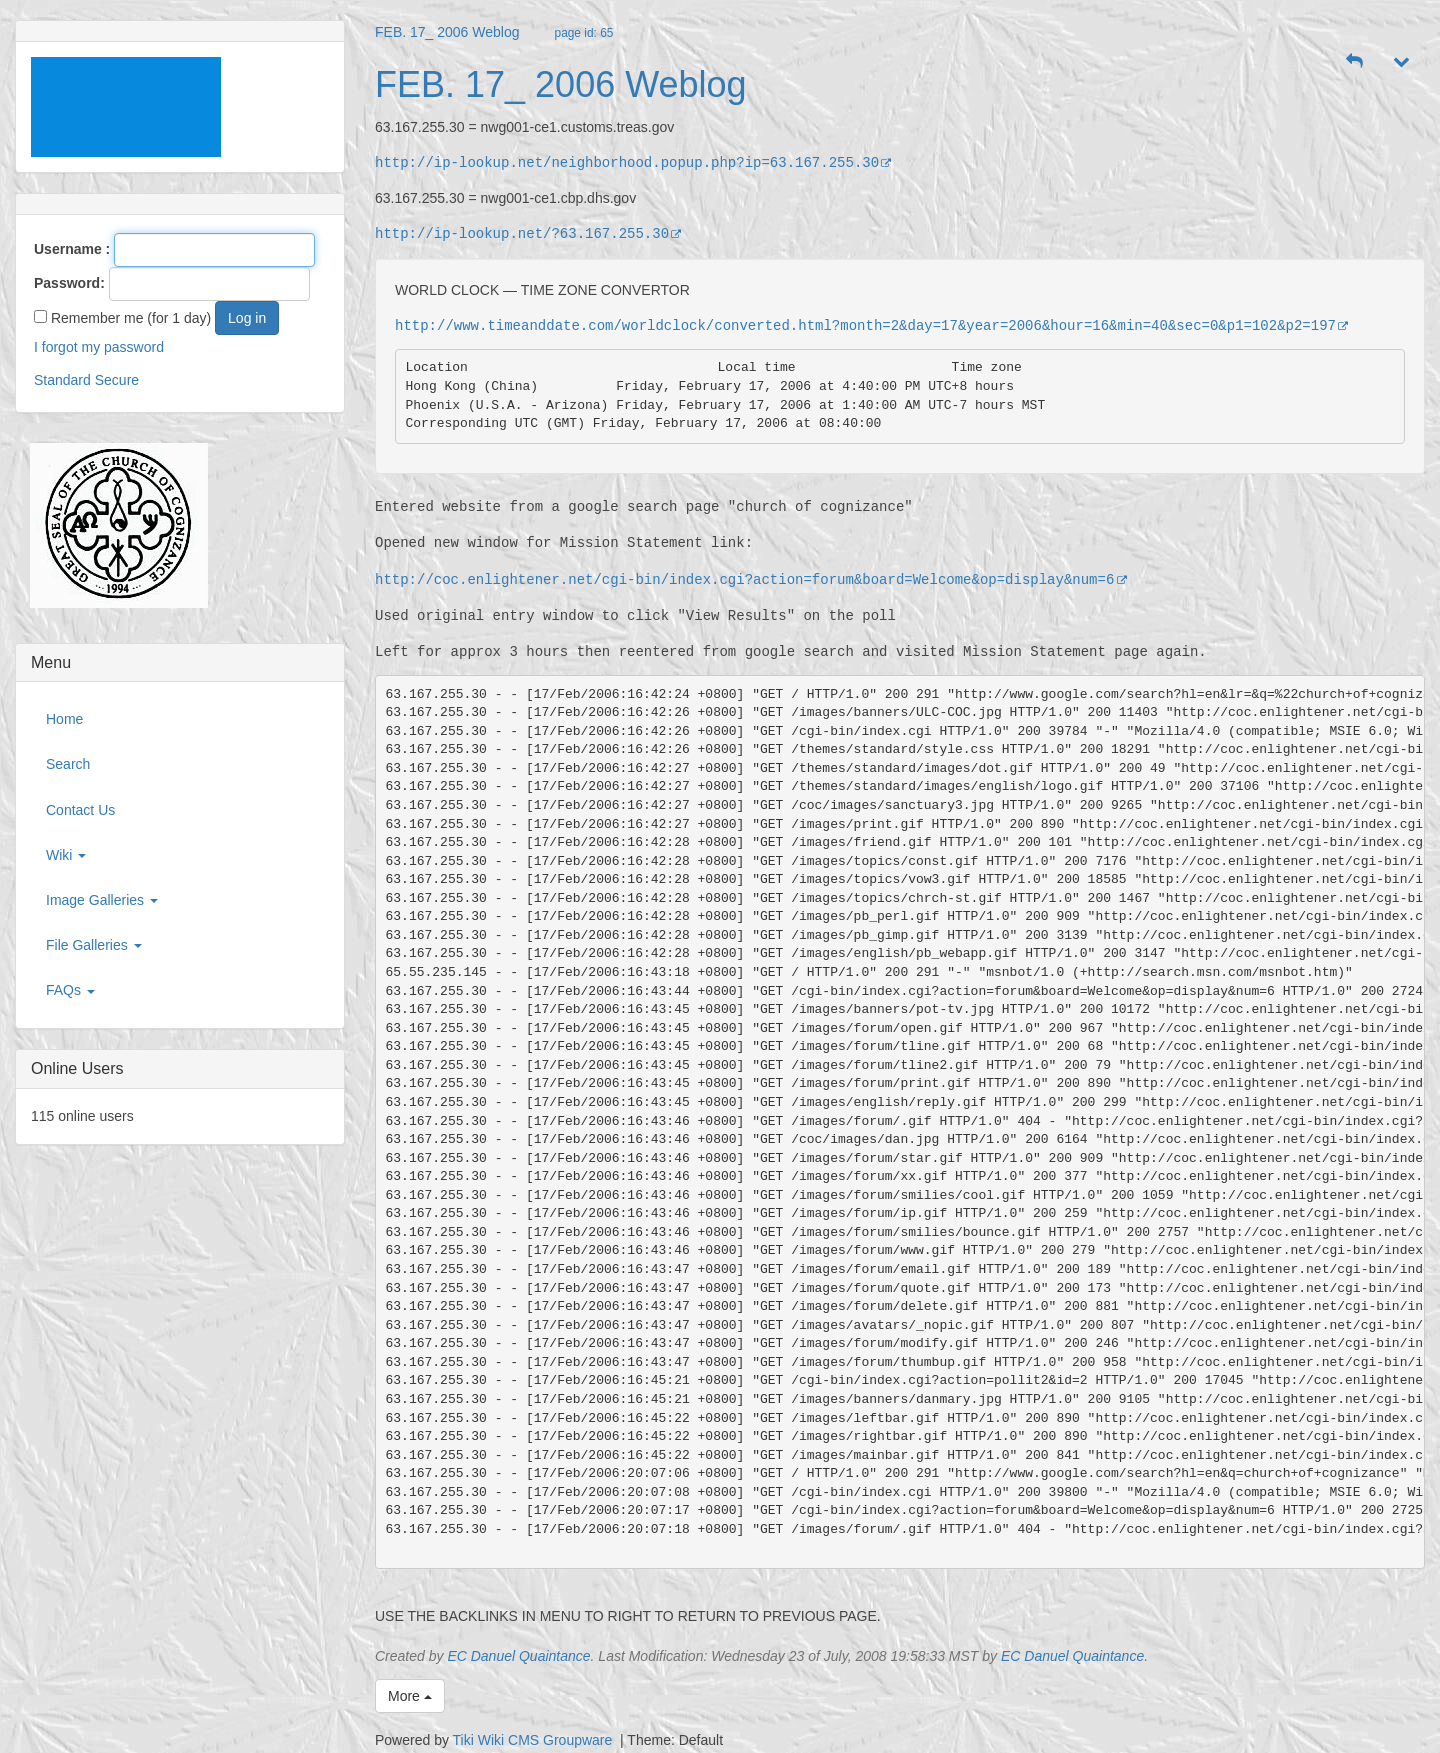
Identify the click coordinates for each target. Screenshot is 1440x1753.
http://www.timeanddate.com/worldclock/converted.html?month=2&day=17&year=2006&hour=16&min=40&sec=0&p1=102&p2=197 (872, 325)
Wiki (66, 855)
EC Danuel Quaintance (518, 1656)
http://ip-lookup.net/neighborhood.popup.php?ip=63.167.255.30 (634, 162)
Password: (69, 283)
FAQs (70, 990)
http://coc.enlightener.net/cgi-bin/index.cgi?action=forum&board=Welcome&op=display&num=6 (751, 579)
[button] (1355, 62)
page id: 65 (584, 33)
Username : (72, 249)
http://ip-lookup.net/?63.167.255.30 (529, 233)
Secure (117, 380)
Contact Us (80, 810)
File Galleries (94, 945)
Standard (62, 380)
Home (64, 719)
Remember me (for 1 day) (122, 318)
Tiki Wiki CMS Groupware (535, 1740)
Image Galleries (102, 900)
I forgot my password (99, 347)
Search (68, 764)
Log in (247, 318)
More (410, 1696)
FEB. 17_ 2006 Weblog (447, 32)
